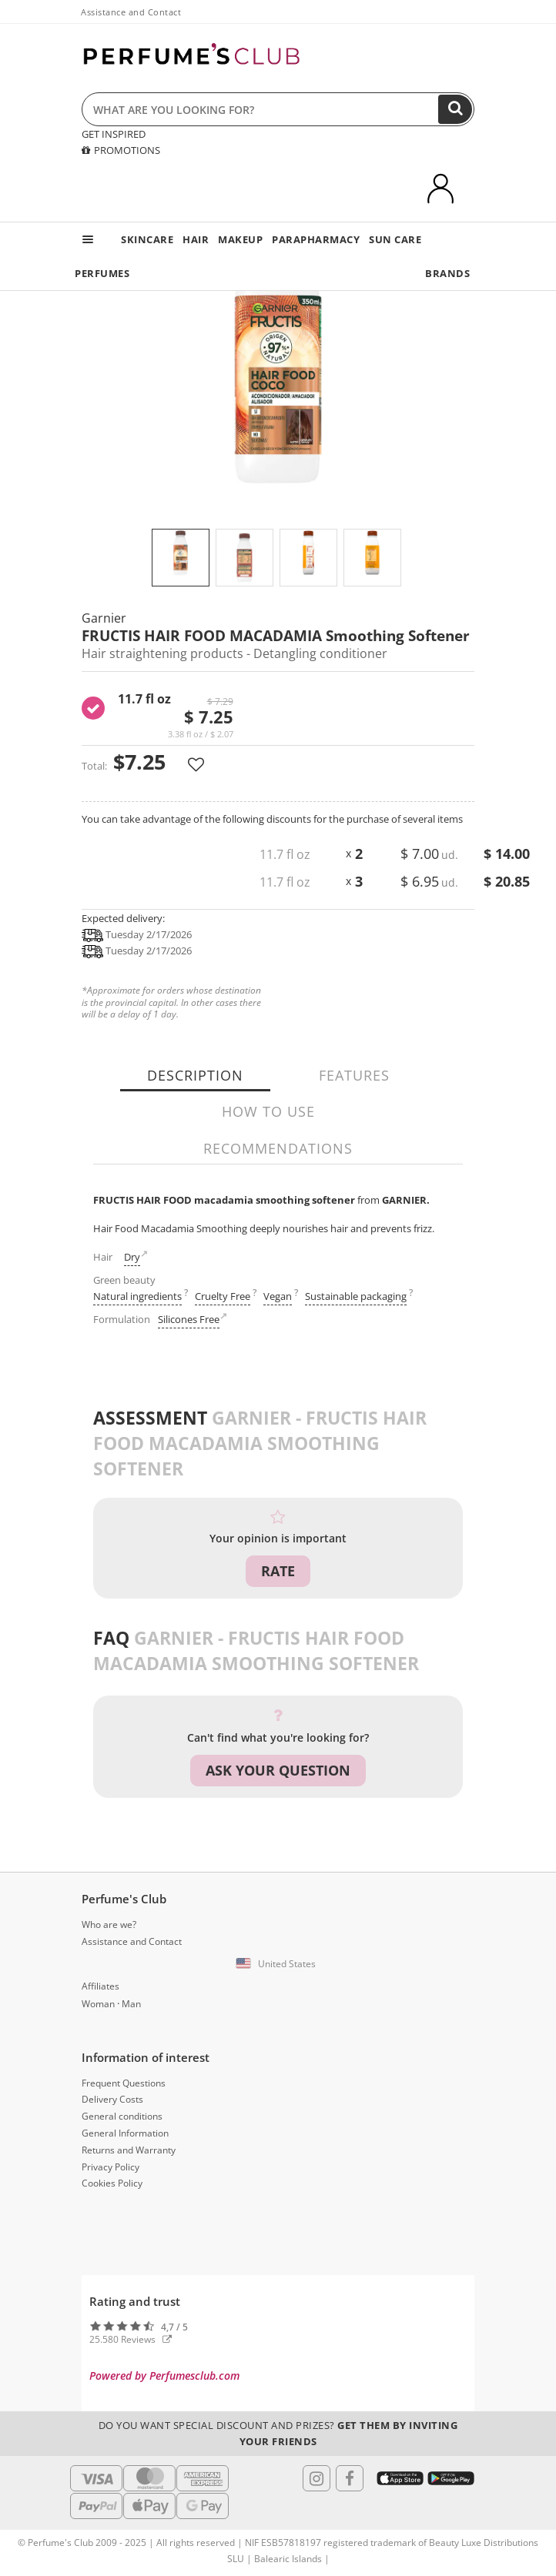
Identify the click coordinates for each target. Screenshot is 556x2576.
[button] (278, 1964)
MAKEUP (240, 239)
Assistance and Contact (131, 12)
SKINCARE (147, 239)
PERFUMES (102, 273)
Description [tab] (195, 1075)
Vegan (277, 1296)
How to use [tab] (268, 1111)
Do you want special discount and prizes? (278, 2433)
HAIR (196, 239)
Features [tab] (354, 1075)
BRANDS (447, 273)
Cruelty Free (222, 1296)
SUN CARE (395, 239)
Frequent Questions (124, 2083)
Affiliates (100, 1986)
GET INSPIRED (114, 134)
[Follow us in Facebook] (349, 2478)
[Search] (455, 109)
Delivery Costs (112, 2099)
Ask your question (278, 1770)
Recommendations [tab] (278, 1148)
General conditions (122, 2116)
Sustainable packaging (356, 1296)
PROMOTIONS (121, 150)
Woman (98, 2003)
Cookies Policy (112, 2183)
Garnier (104, 618)
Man (131, 2003)
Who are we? (109, 1924)
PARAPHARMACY (316, 239)
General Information (125, 2133)
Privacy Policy (110, 2166)
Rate (278, 1571)
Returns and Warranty (129, 2150)
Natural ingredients (137, 1296)
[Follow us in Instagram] (316, 2478)
